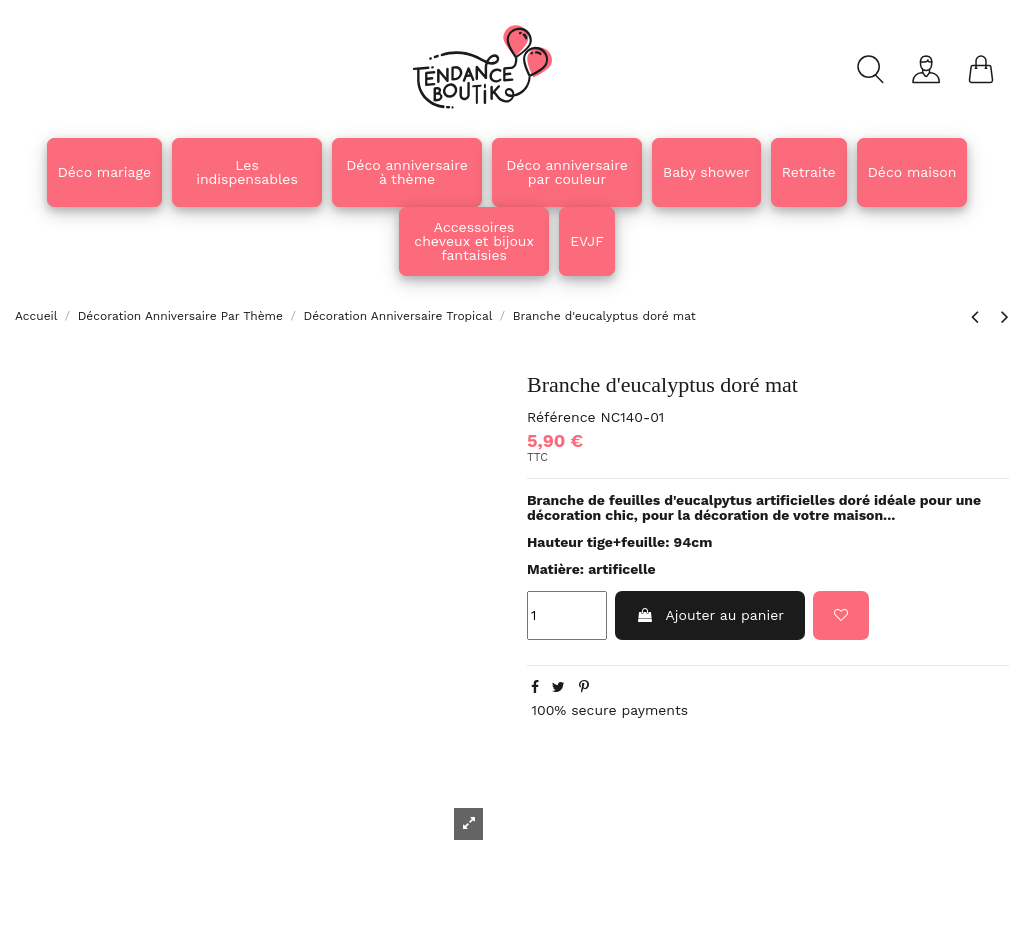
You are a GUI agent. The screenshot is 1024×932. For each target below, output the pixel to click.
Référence (561, 417)
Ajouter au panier (710, 615)
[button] (407, 172)
